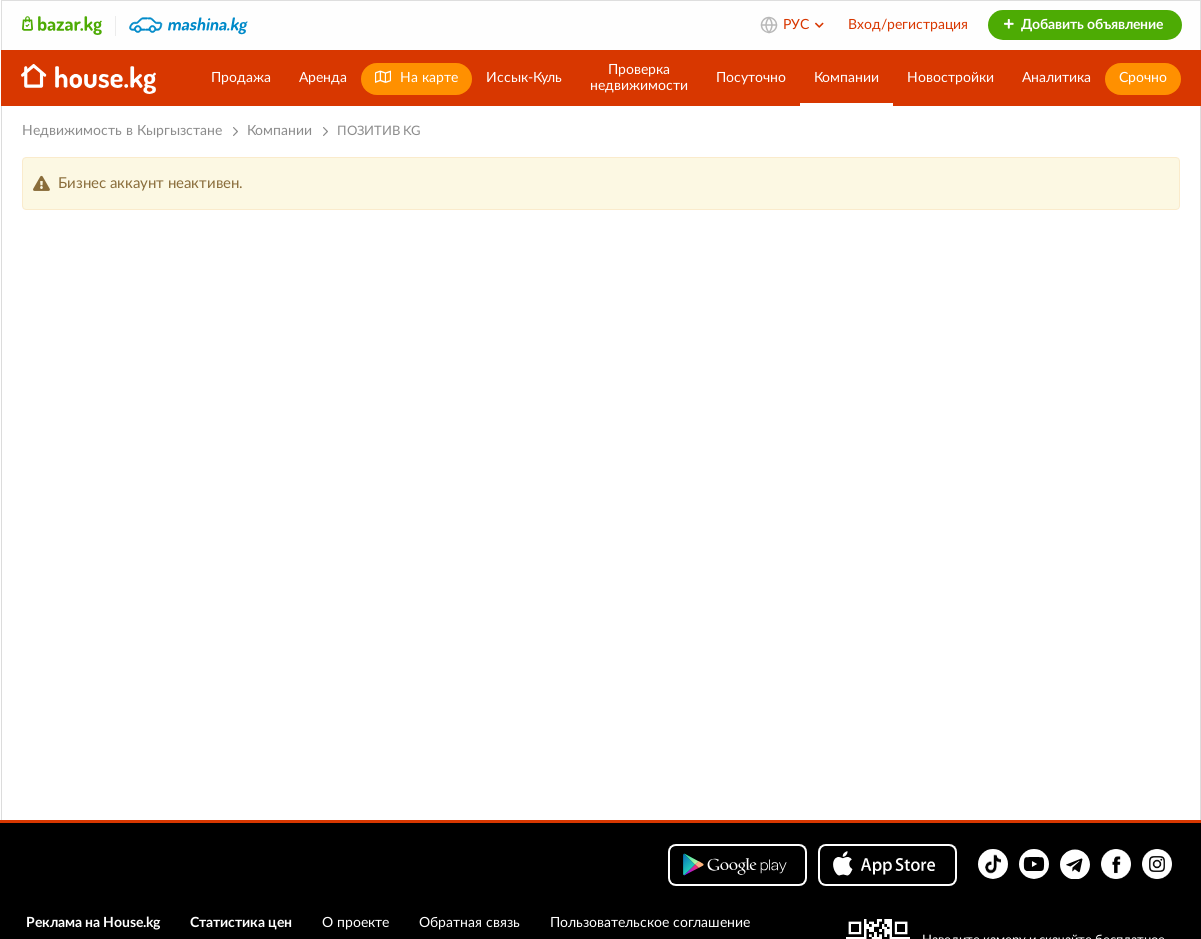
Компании (846, 78)
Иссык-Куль (524, 78)
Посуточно (751, 78)
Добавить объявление (1082, 25)
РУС (804, 25)
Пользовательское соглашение (650, 923)
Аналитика (1056, 78)
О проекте (355, 923)
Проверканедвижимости (639, 78)
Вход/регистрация (908, 25)
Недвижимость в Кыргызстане (122, 131)
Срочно (1143, 78)
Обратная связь (469, 923)
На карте (416, 77)
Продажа (241, 78)
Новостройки (950, 78)
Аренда (323, 78)
